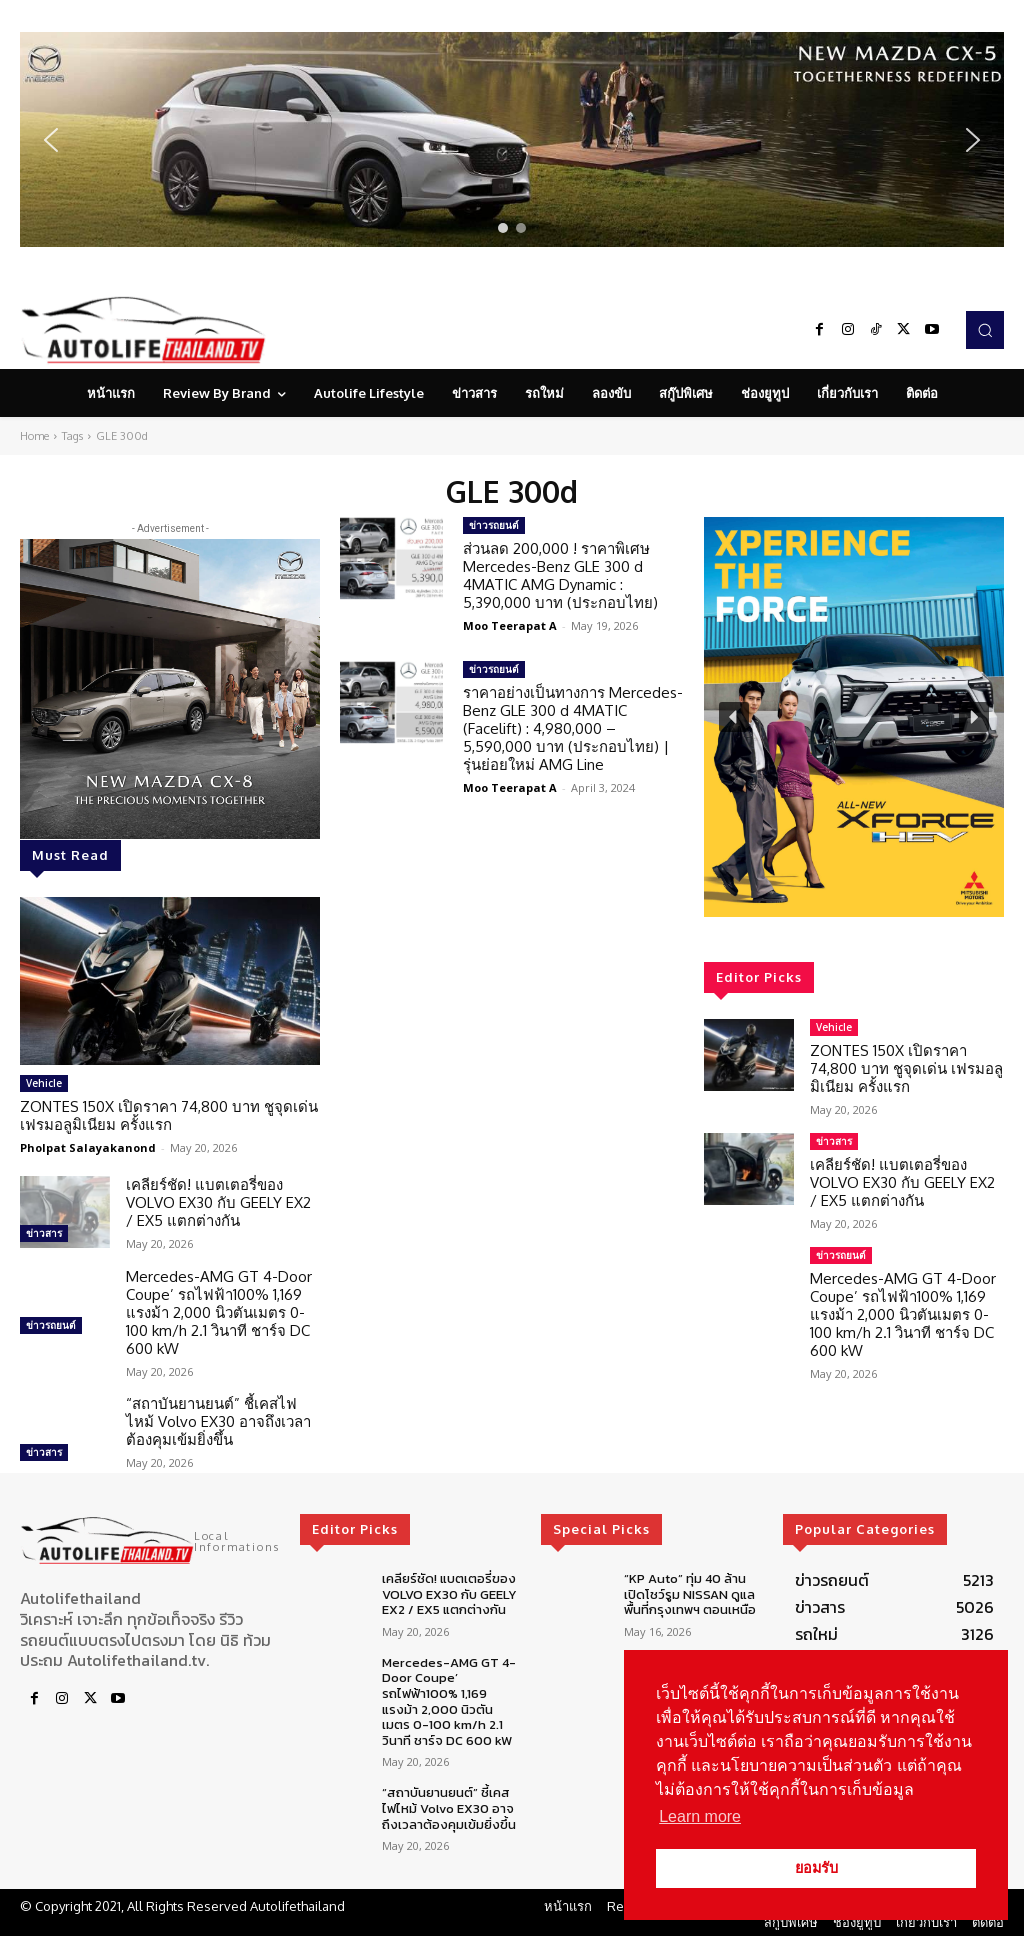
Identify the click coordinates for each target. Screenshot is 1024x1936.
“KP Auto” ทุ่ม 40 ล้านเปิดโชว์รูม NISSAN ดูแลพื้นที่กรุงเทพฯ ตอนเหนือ (690, 1594)
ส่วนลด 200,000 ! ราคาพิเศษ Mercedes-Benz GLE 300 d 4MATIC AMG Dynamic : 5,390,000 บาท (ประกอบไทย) (560, 575)
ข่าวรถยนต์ (51, 1325)
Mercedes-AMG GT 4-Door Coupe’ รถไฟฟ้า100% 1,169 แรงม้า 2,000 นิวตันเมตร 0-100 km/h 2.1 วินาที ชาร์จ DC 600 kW (219, 1312)
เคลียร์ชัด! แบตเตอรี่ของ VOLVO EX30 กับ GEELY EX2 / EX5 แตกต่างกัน (218, 1202)
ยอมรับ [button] (816, 1868)
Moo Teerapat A (510, 625)
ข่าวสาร (44, 1233)
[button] (512, 139)
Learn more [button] (700, 1816)
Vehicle (44, 1083)
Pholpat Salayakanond (88, 1147)
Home (34, 436)
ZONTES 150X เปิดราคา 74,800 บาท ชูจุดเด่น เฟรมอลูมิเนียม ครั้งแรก (169, 1115)
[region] (512, 139)
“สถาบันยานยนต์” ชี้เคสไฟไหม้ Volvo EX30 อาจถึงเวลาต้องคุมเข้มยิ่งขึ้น (218, 1421)
